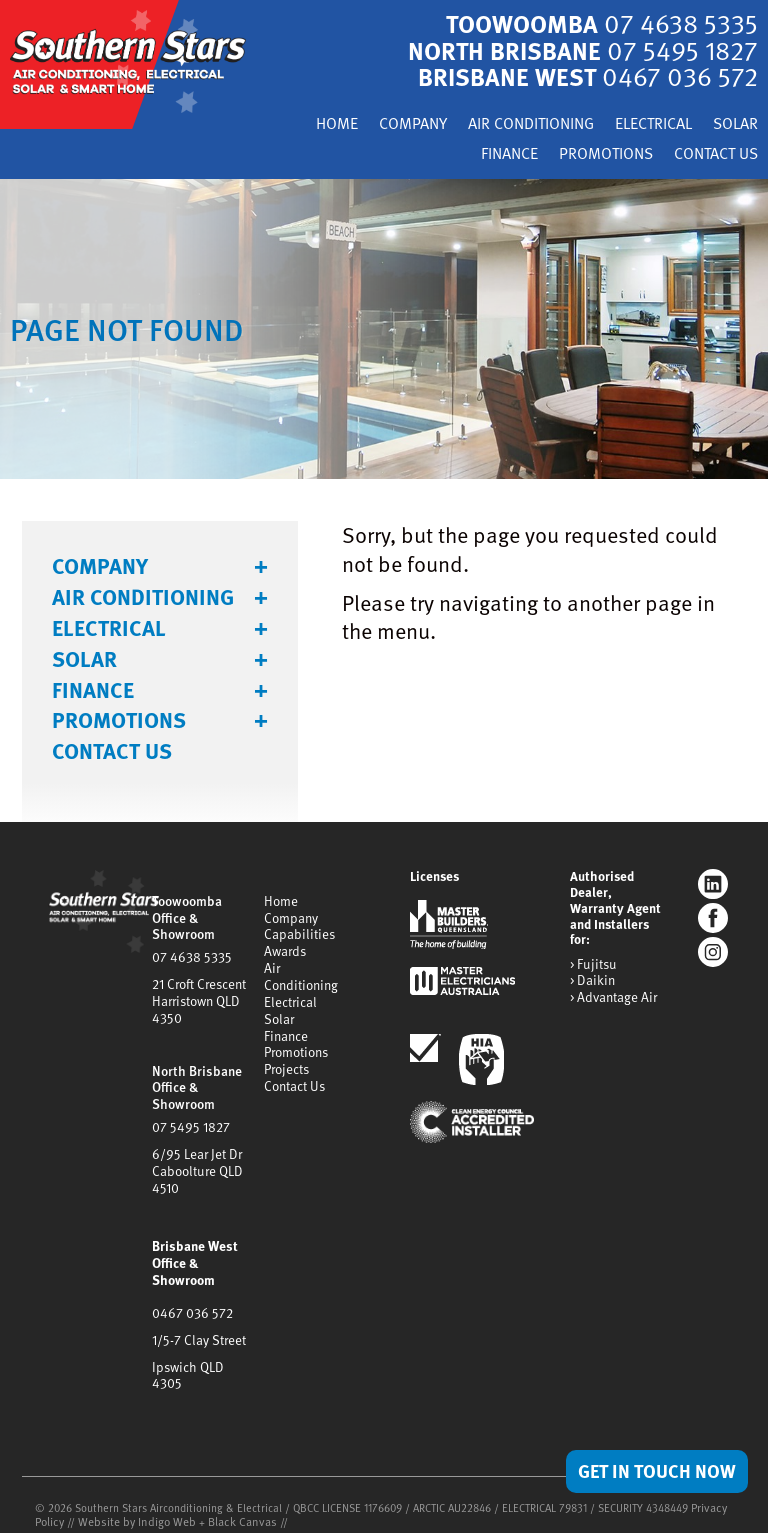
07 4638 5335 (190, 951)
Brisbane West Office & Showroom (193, 1245)
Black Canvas (231, 1481)
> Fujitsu (592, 962)
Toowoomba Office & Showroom (185, 914)
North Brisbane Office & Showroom (195, 1076)
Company (384, 123)
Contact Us (712, 152)
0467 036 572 (191, 1293)
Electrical (645, 123)
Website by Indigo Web (133, 1481)
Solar (733, 123)
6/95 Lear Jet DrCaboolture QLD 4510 (196, 1156)
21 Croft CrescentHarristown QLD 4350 (199, 993)
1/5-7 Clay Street (198, 1318)
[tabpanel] (384, 327)
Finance (491, 152)
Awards (285, 945)
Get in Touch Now (652, 1470)
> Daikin (592, 978)
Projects (286, 1056)
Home (304, 123)
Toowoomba (597, 22)
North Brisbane (577, 48)
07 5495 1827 (189, 1114)
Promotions (594, 152)
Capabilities (299, 929)
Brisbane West (583, 75)
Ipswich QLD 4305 (202, 1344)
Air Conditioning (511, 123)
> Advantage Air (613, 994)
